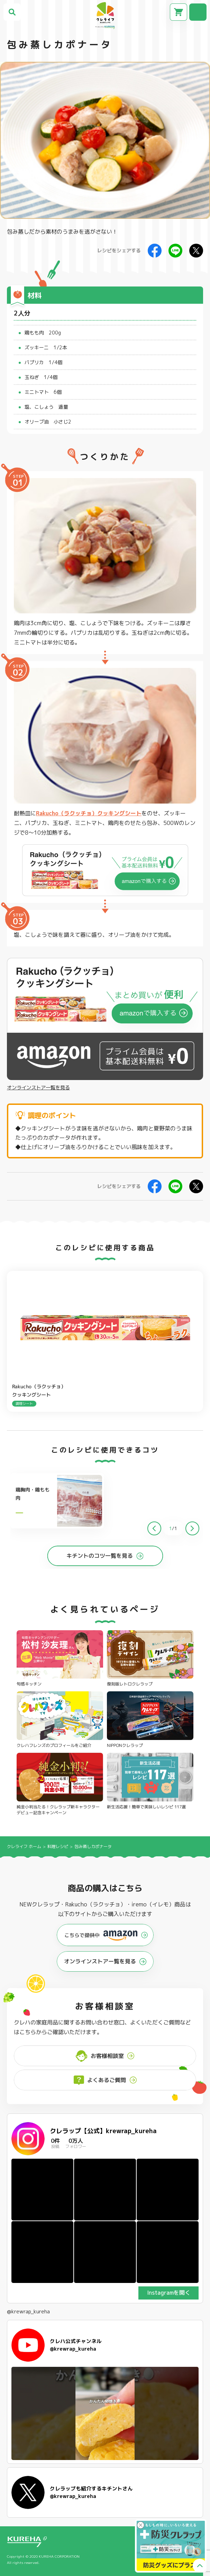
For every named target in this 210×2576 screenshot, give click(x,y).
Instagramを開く (168, 2292)
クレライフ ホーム (24, 1846)
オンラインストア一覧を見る (38, 1087)
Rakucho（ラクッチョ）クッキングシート (88, 813)
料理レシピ (57, 1846)
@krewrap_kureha (28, 2311)
